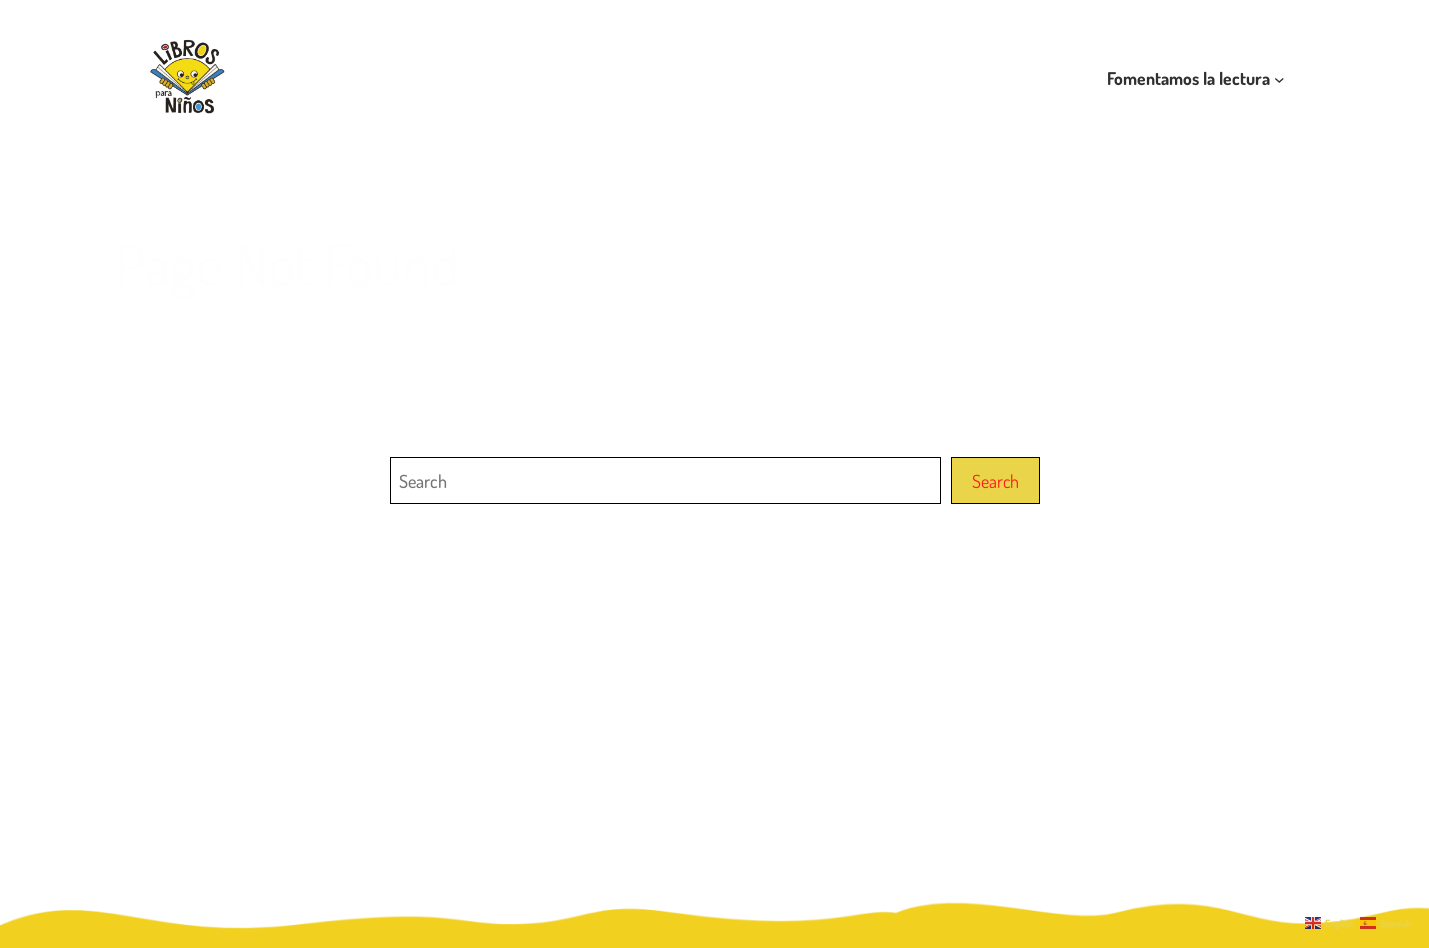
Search (995, 480)
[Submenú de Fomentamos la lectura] (1279, 78)
